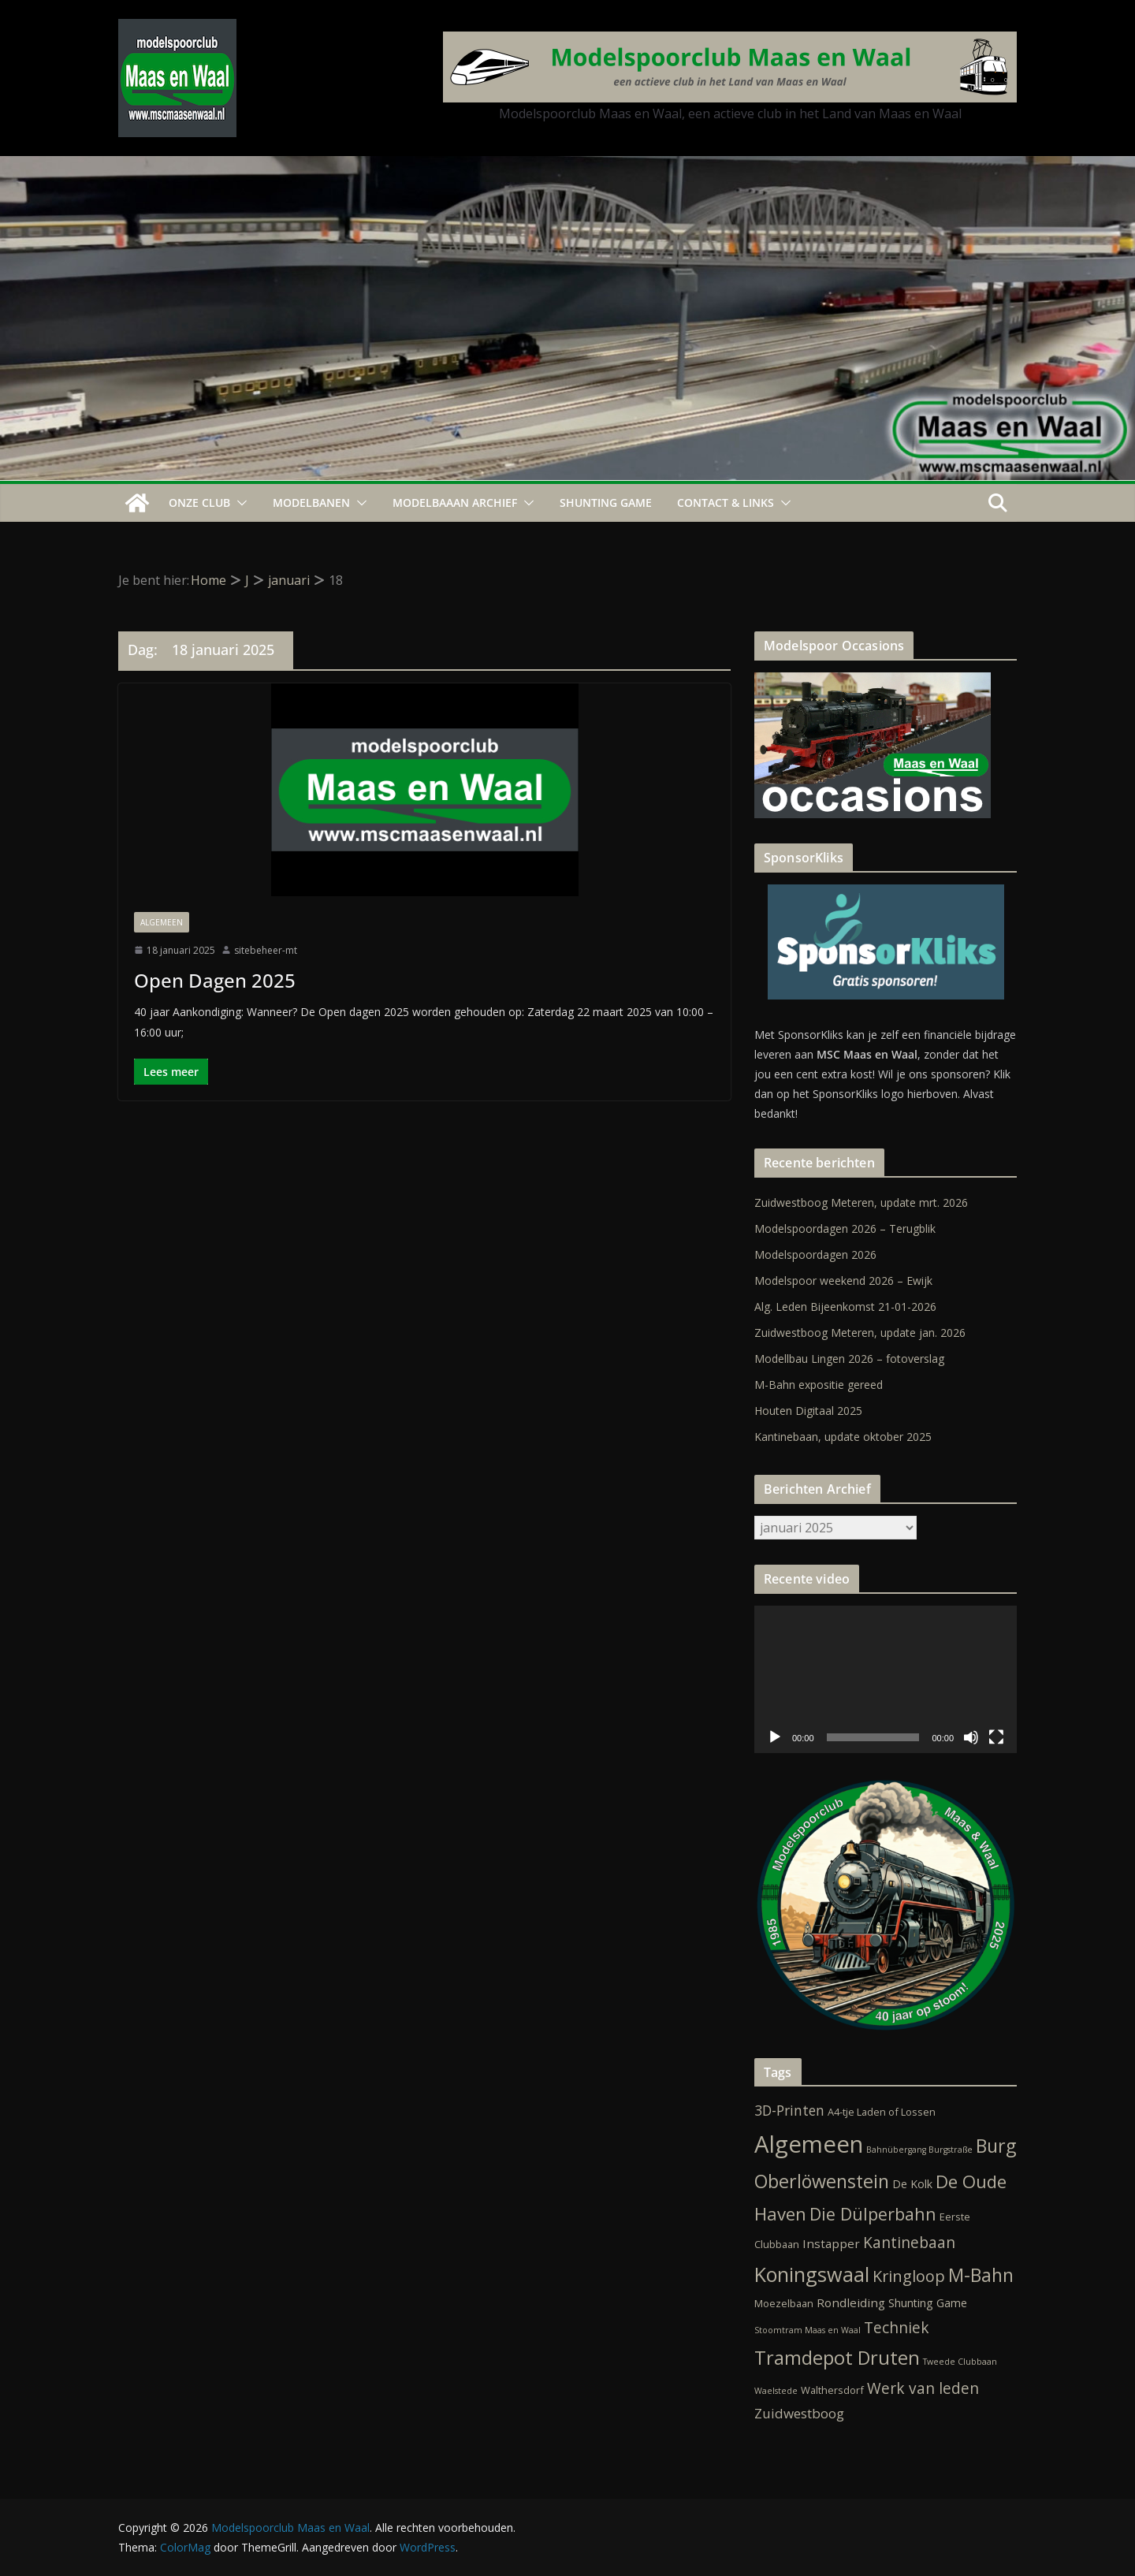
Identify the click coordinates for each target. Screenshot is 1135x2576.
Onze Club (199, 502)
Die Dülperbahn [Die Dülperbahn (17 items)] (872, 2213)
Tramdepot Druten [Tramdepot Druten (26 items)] (837, 2357)
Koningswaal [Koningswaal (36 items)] (811, 2274)
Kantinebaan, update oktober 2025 (843, 1436)
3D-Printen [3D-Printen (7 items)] (789, 2110)
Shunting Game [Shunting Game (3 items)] (927, 2302)
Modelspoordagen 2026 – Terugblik (845, 1228)
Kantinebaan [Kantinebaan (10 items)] (909, 2242)
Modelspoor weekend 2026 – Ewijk (843, 1280)
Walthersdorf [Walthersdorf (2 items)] (832, 2390)
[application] (885, 1679)
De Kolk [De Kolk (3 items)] (912, 2183)
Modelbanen (311, 502)
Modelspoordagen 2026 (815, 1254)
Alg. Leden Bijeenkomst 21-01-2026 (845, 1306)
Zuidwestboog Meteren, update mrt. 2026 (861, 1202)
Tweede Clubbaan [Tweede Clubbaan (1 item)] (960, 2361)
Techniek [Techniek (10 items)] (896, 2327)
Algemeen (161, 922)
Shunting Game (606, 502)
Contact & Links (725, 502)
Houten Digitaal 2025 (808, 1410)
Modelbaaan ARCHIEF (455, 502)
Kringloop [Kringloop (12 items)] (909, 2276)
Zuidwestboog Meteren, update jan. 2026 (860, 1332)
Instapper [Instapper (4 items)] (831, 2243)
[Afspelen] (775, 1737)
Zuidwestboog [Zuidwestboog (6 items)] (799, 2413)
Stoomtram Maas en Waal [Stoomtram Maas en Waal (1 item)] (807, 2330)
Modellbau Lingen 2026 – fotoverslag (849, 1358)
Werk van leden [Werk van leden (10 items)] (923, 2388)
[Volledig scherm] (996, 1737)
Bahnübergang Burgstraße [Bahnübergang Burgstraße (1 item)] (919, 2149)
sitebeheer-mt (265, 950)
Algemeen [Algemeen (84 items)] (808, 2144)
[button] (238, 503)
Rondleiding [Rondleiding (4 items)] (851, 2302)
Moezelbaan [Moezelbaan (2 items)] (783, 2303)
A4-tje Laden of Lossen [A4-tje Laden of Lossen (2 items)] (882, 2112)
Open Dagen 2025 (215, 980)
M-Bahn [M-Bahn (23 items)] (981, 2275)
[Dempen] (971, 1737)
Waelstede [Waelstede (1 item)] (776, 2390)
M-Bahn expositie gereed (818, 1384)
